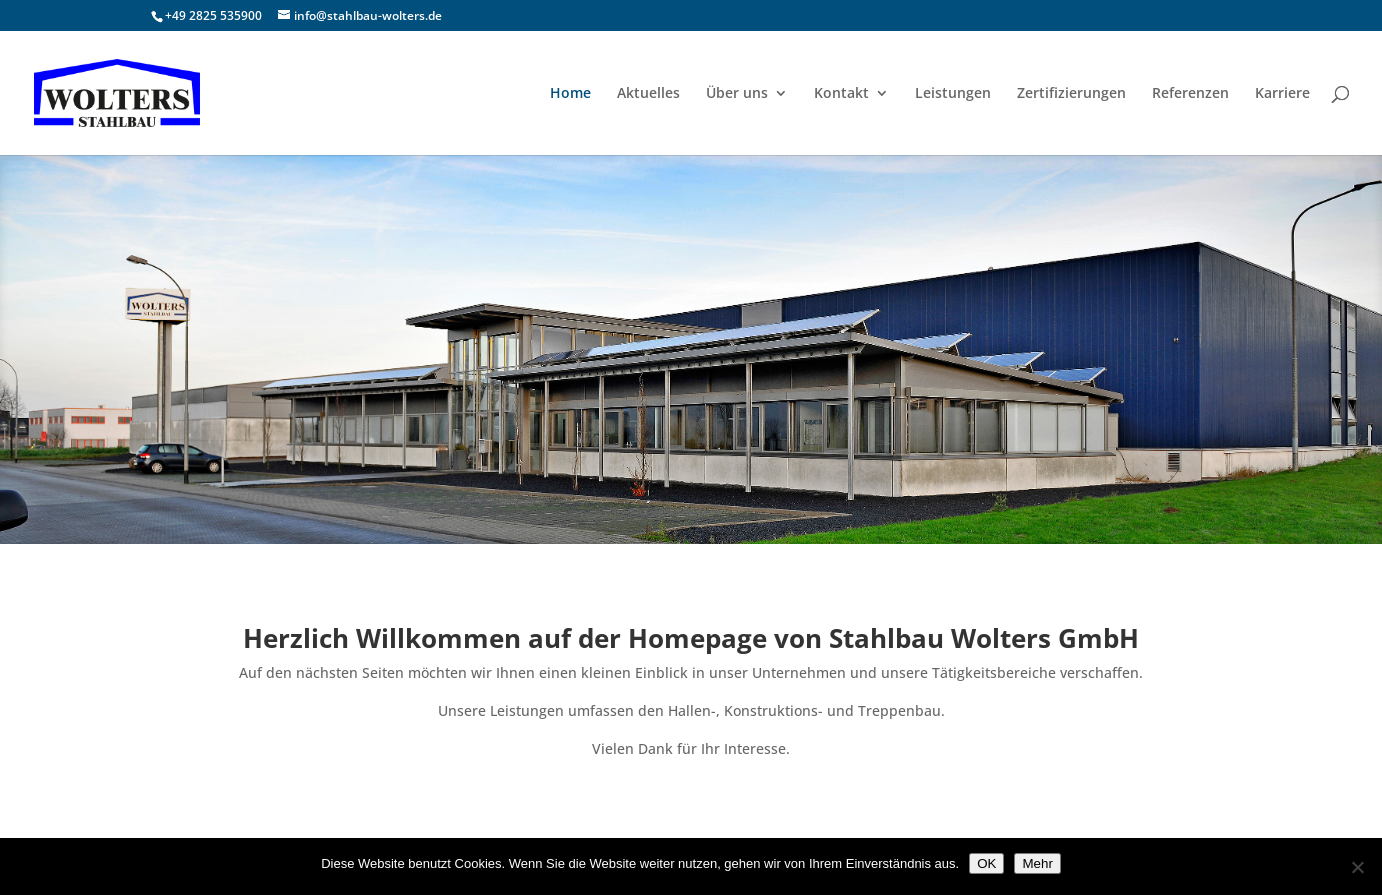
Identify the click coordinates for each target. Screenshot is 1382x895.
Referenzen (1190, 94)
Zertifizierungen (1071, 94)
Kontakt (841, 94)
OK (986, 863)
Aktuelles (648, 94)
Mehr (1037, 863)
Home (570, 94)
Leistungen (953, 94)
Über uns (737, 94)
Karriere (1282, 94)
